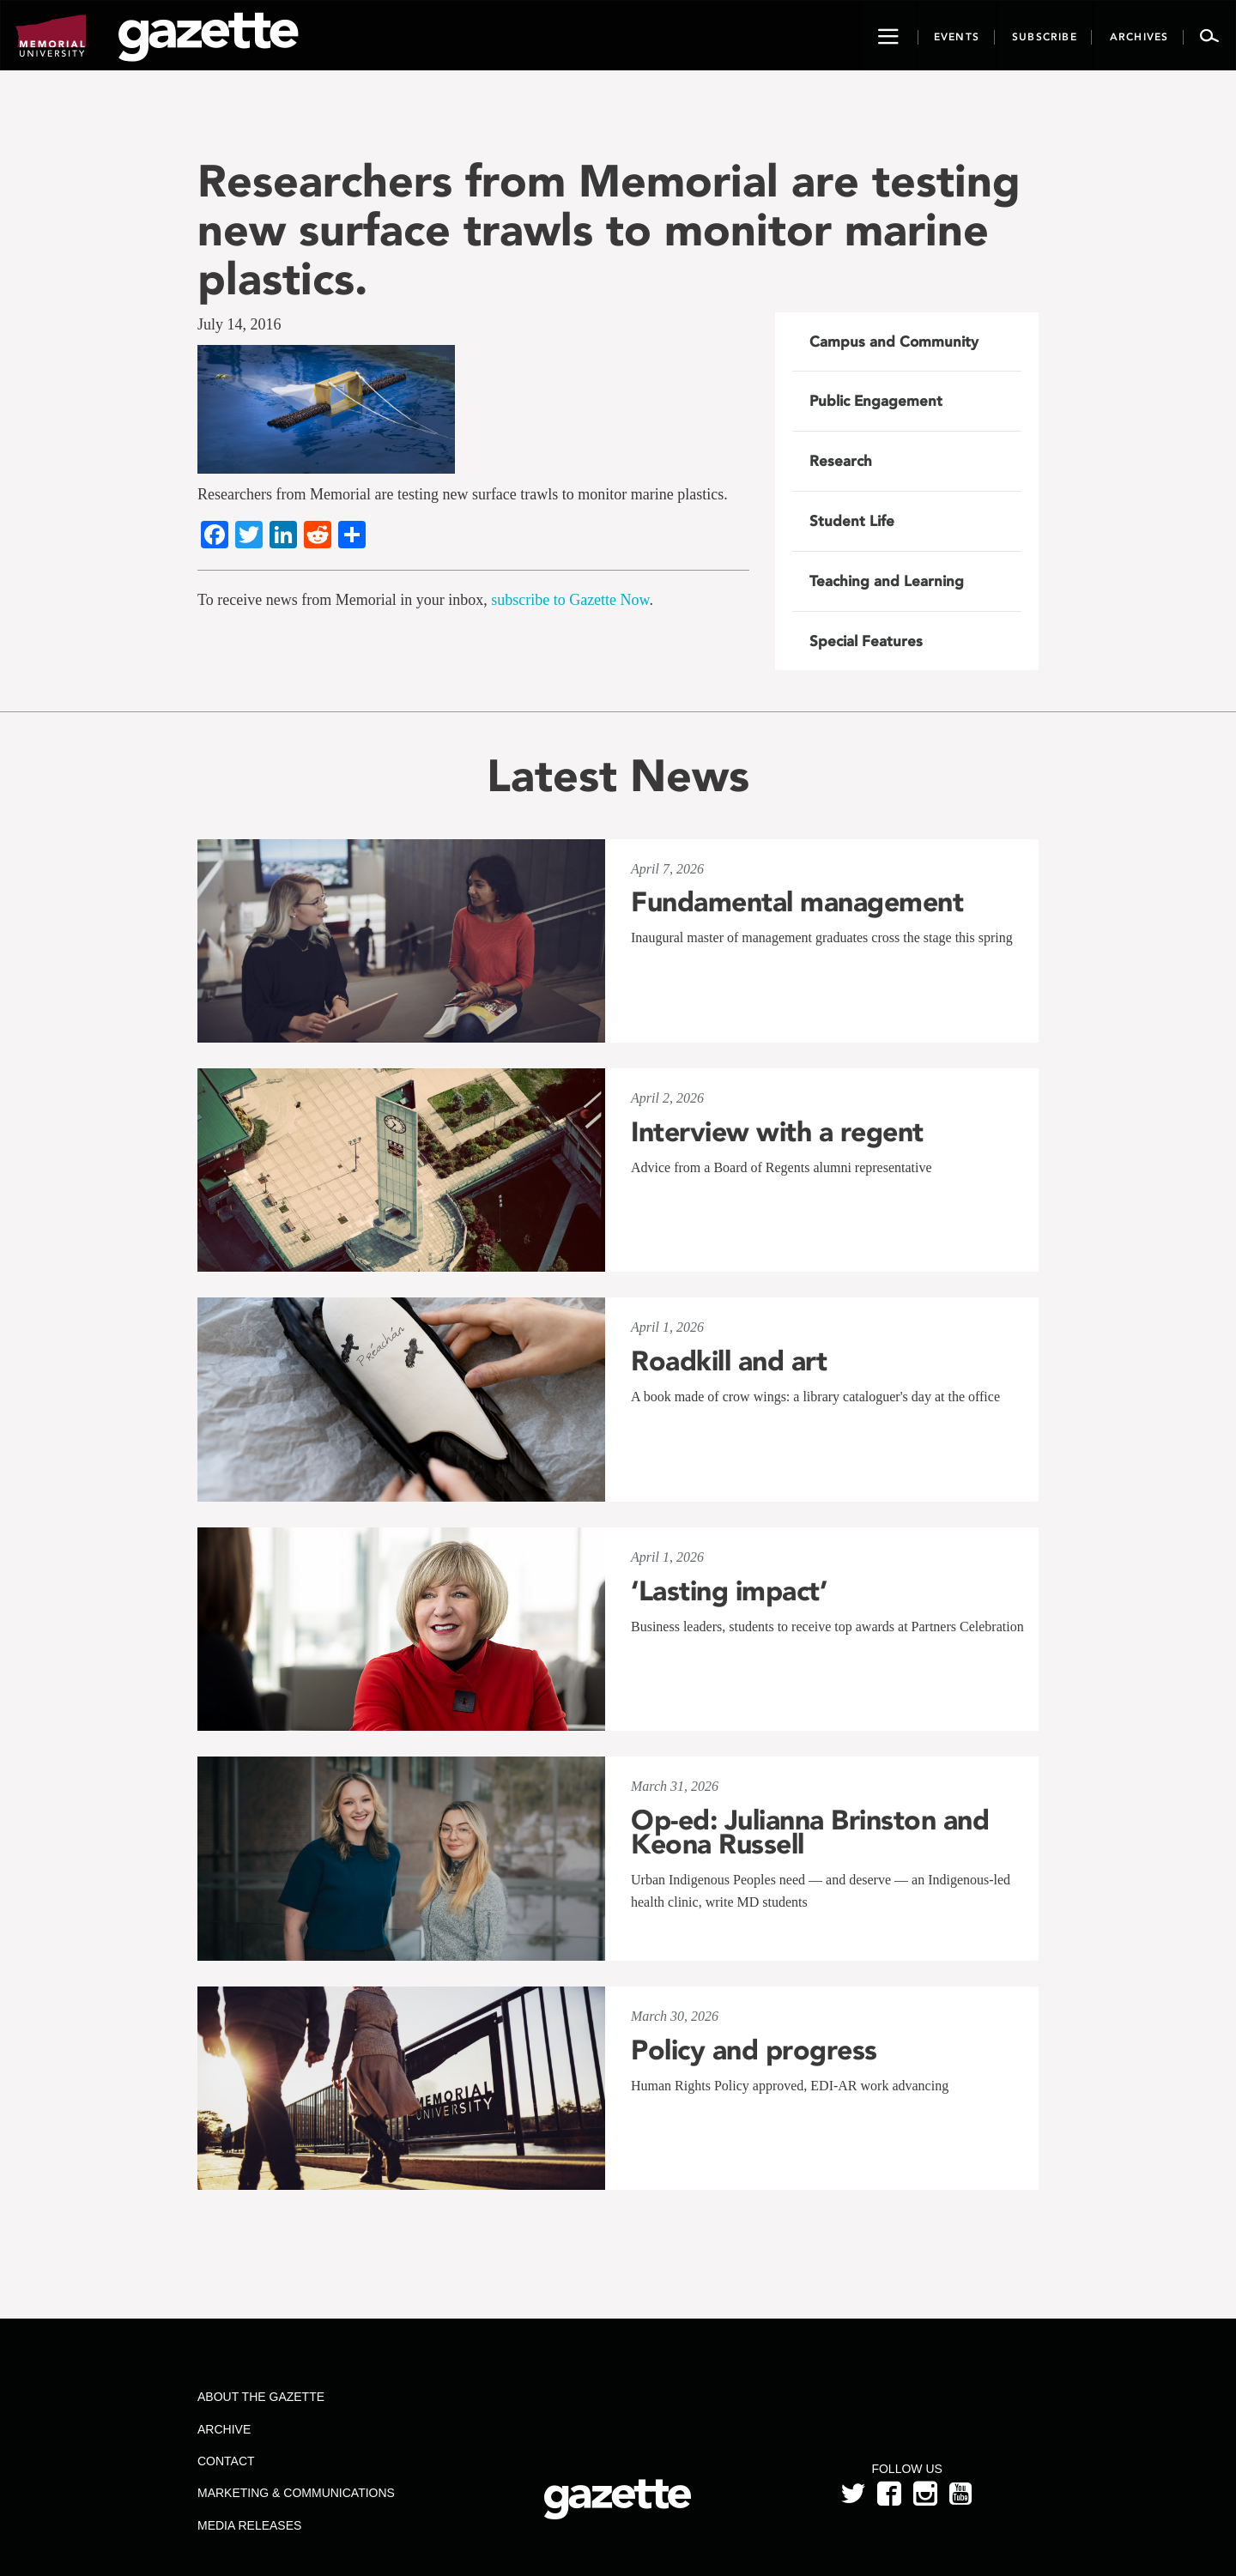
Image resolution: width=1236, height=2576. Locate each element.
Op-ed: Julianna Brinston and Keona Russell (810, 1832)
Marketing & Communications (296, 2493)
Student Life (851, 520)
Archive (224, 2429)
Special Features (866, 641)
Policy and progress (754, 2050)
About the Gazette (260, 2397)
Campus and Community (893, 341)
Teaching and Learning (886, 581)
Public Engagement (875, 400)
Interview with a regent (777, 1132)
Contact (226, 2461)
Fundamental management (797, 902)
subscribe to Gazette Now (570, 599)
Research (840, 460)
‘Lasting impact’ (729, 1591)
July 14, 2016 (239, 324)
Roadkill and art (729, 1361)
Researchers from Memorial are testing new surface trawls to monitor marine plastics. (609, 230)
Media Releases (249, 2525)
